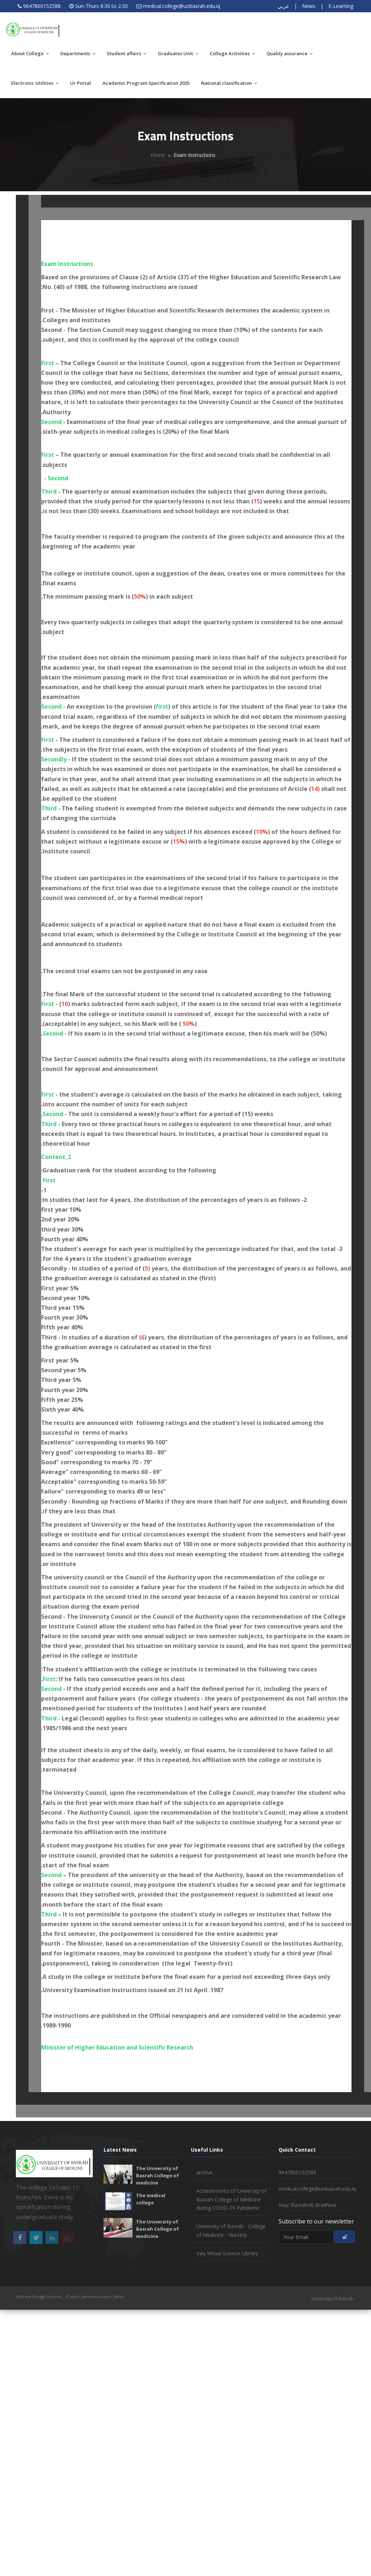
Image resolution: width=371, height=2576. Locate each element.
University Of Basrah (332, 2299)
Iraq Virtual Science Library (227, 2253)
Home (157, 155)
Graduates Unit (178, 53)
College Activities (232, 53)
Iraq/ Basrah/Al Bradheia (307, 2204)
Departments (77, 53)
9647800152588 (42, 6)
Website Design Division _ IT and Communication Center (70, 2296)
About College (30, 53)
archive (204, 2172)
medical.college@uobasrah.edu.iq (181, 6)
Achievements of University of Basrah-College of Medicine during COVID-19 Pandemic (231, 2199)
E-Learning (340, 6)
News (308, 6)
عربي (283, 6)
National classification (229, 83)
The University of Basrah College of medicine (157, 2175)
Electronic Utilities (34, 83)
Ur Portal (80, 83)
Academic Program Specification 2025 (145, 83)
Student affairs (126, 53)
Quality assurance (289, 53)
